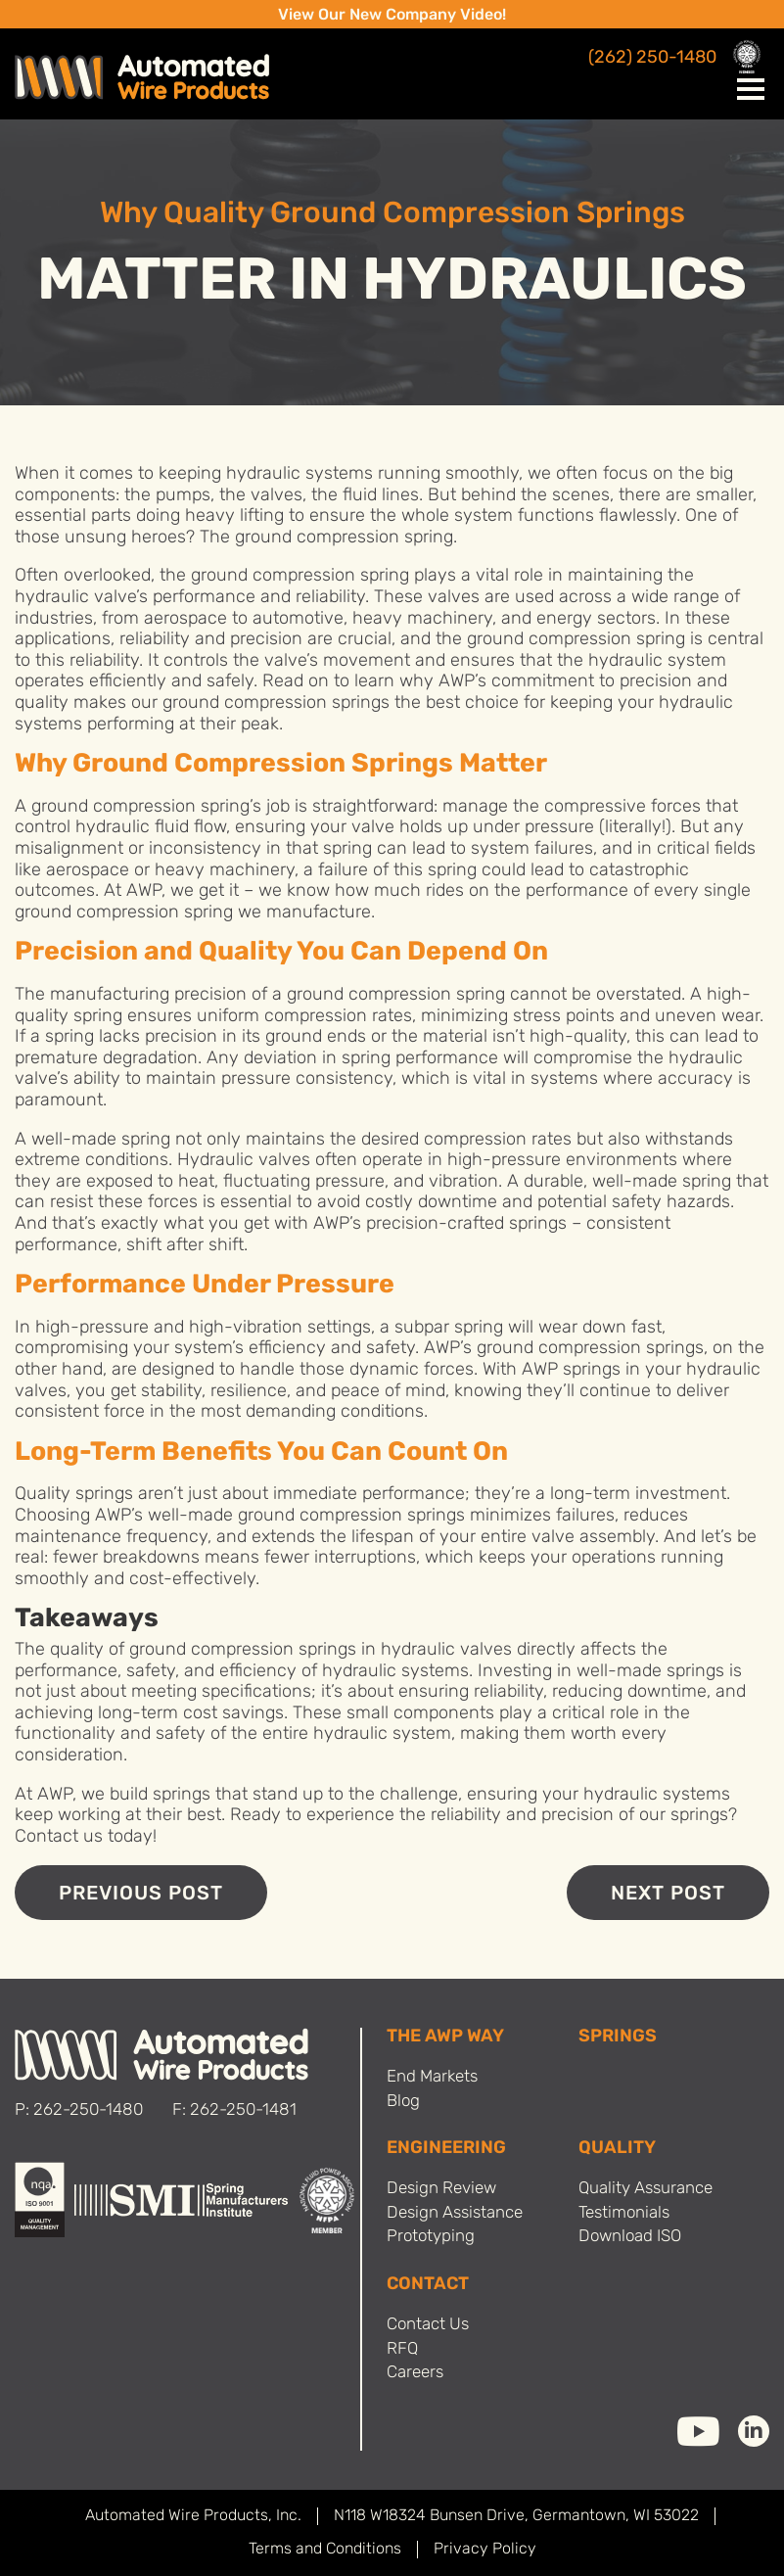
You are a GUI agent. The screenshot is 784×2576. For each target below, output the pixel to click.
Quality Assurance (645, 2188)
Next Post (668, 1894)
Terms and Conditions (325, 2549)
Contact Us (428, 2325)
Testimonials (623, 2213)
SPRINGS (617, 2037)
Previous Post (141, 1894)
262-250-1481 (243, 2110)
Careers (415, 2373)
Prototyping (431, 2236)
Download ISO (629, 2236)
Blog (403, 2101)
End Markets (432, 2077)
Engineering (446, 2148)
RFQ (402, 2349)
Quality (617, 2148)
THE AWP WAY (445, 2037)
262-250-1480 (88, 2110)
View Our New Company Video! (392, 15)
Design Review (441, 2188)
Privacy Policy (485, 2549)
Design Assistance (455, 2213)
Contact (428, 2284)
